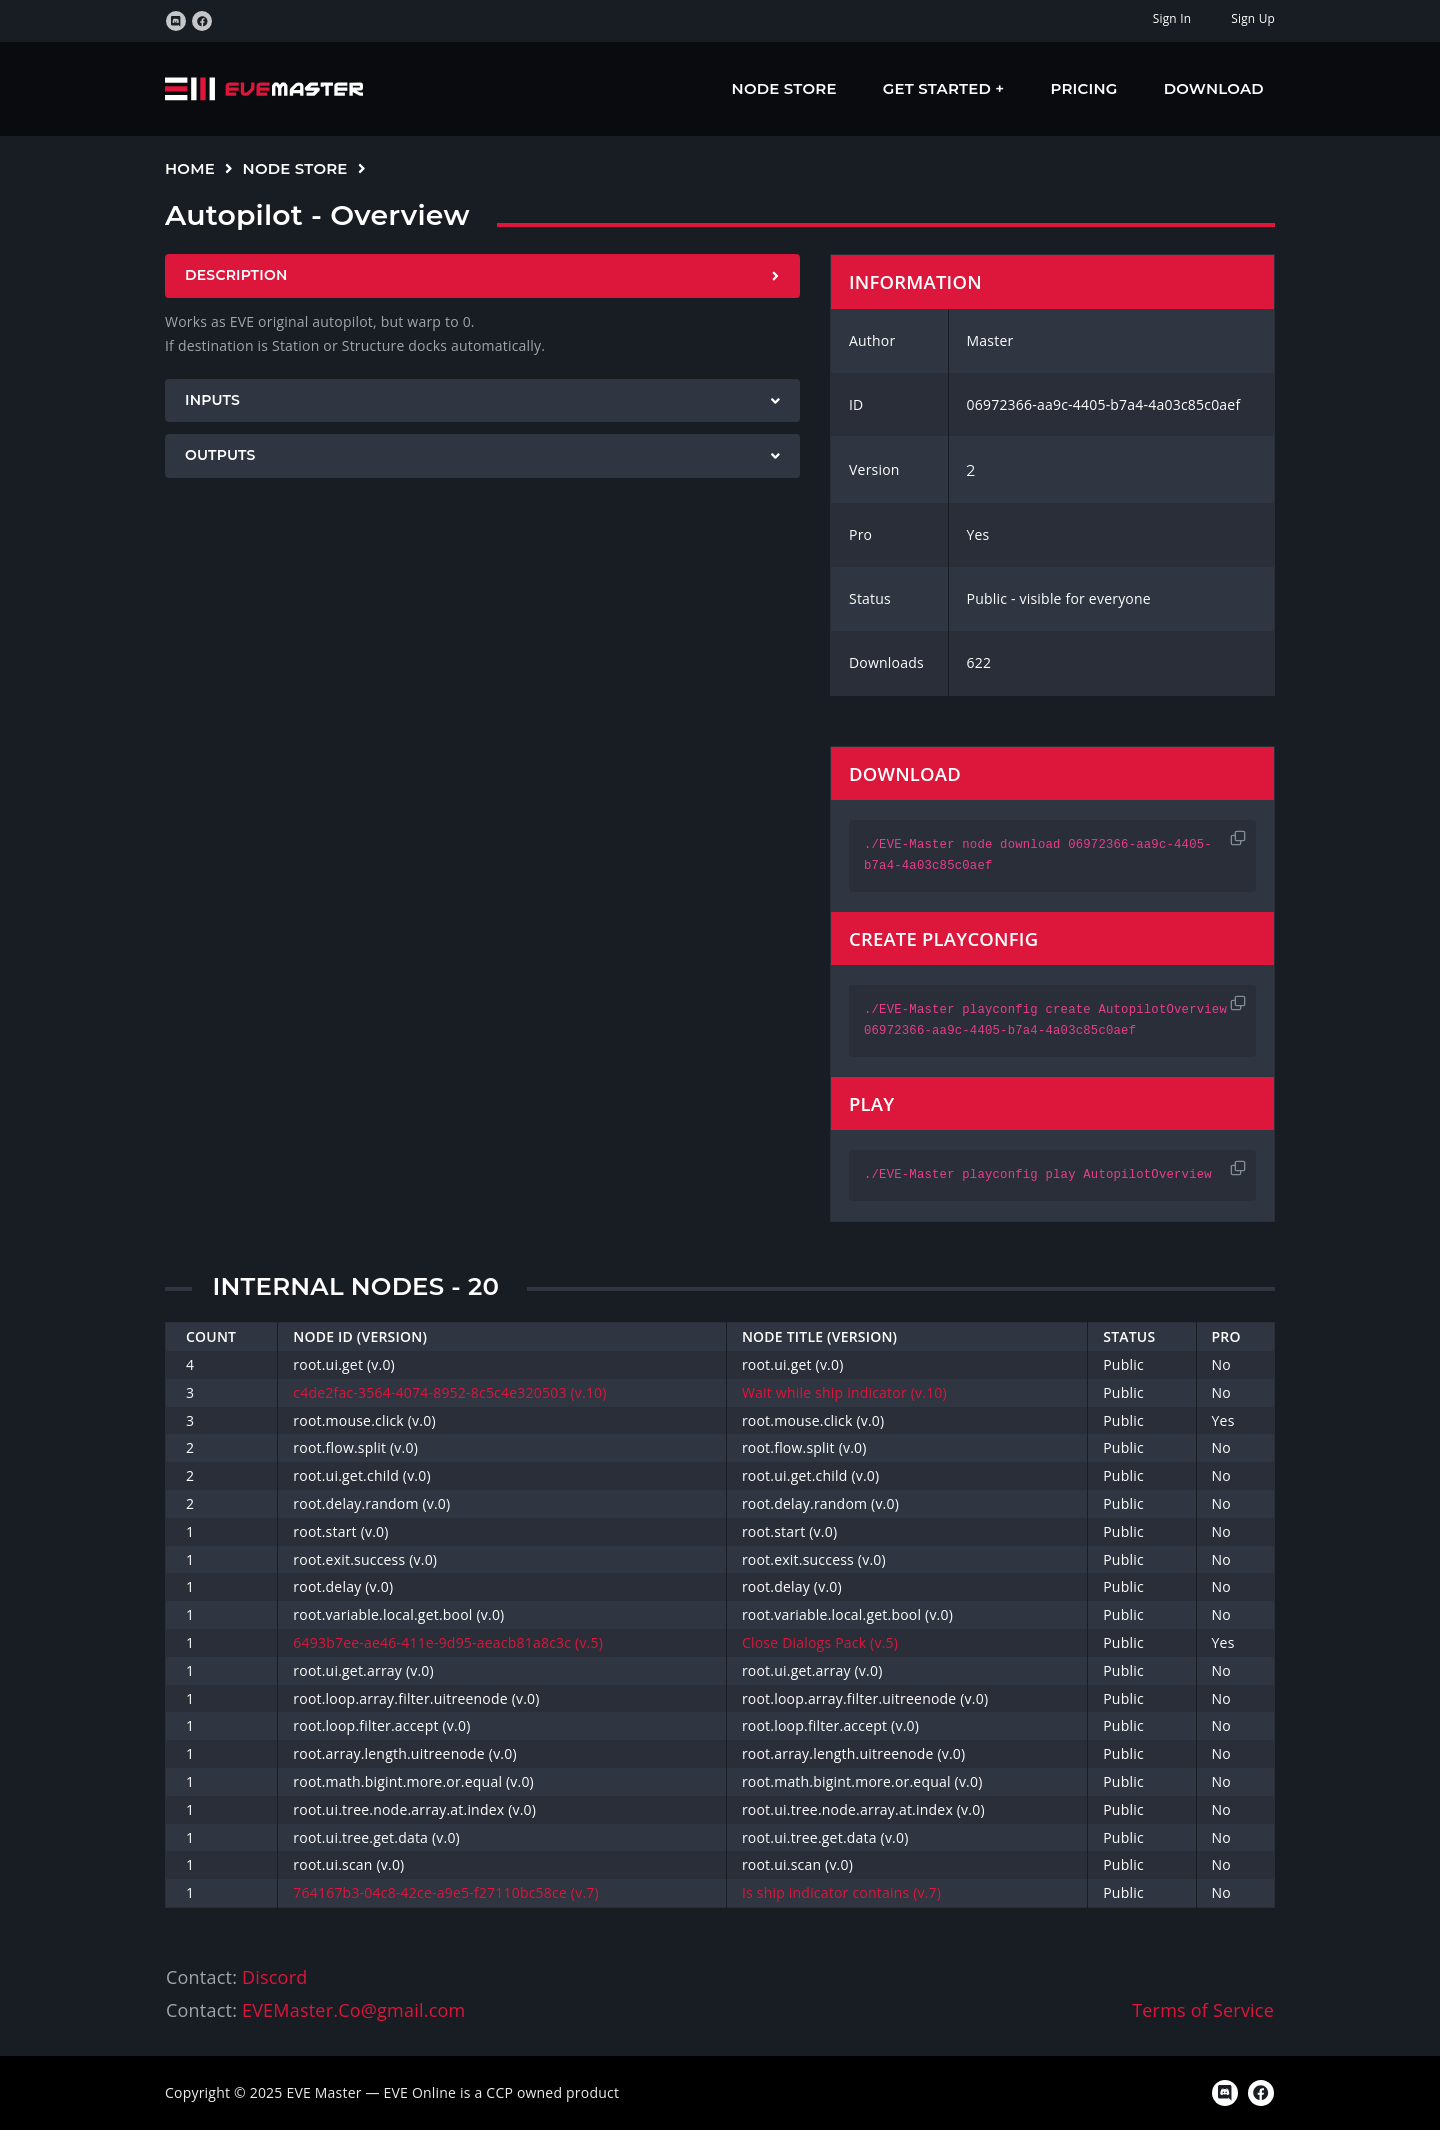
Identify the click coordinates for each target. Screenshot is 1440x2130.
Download (1214, 88)
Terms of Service (1203, 2010)
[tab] (482, 276)
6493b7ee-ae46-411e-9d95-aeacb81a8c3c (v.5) (448, 1642)
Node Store (784, 88)
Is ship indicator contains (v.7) (841, 1892)
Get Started (939, 88)
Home (190, 168)
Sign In (1172, 18)
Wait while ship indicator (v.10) (844, 1392)
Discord (274, 1977)
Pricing (1084, 88)
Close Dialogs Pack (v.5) (820, 1642)
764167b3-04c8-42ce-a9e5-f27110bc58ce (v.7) (446, 1892)
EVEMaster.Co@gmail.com (353, 2010)
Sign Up (1253, 18)
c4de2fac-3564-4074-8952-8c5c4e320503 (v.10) (449, 1392)
